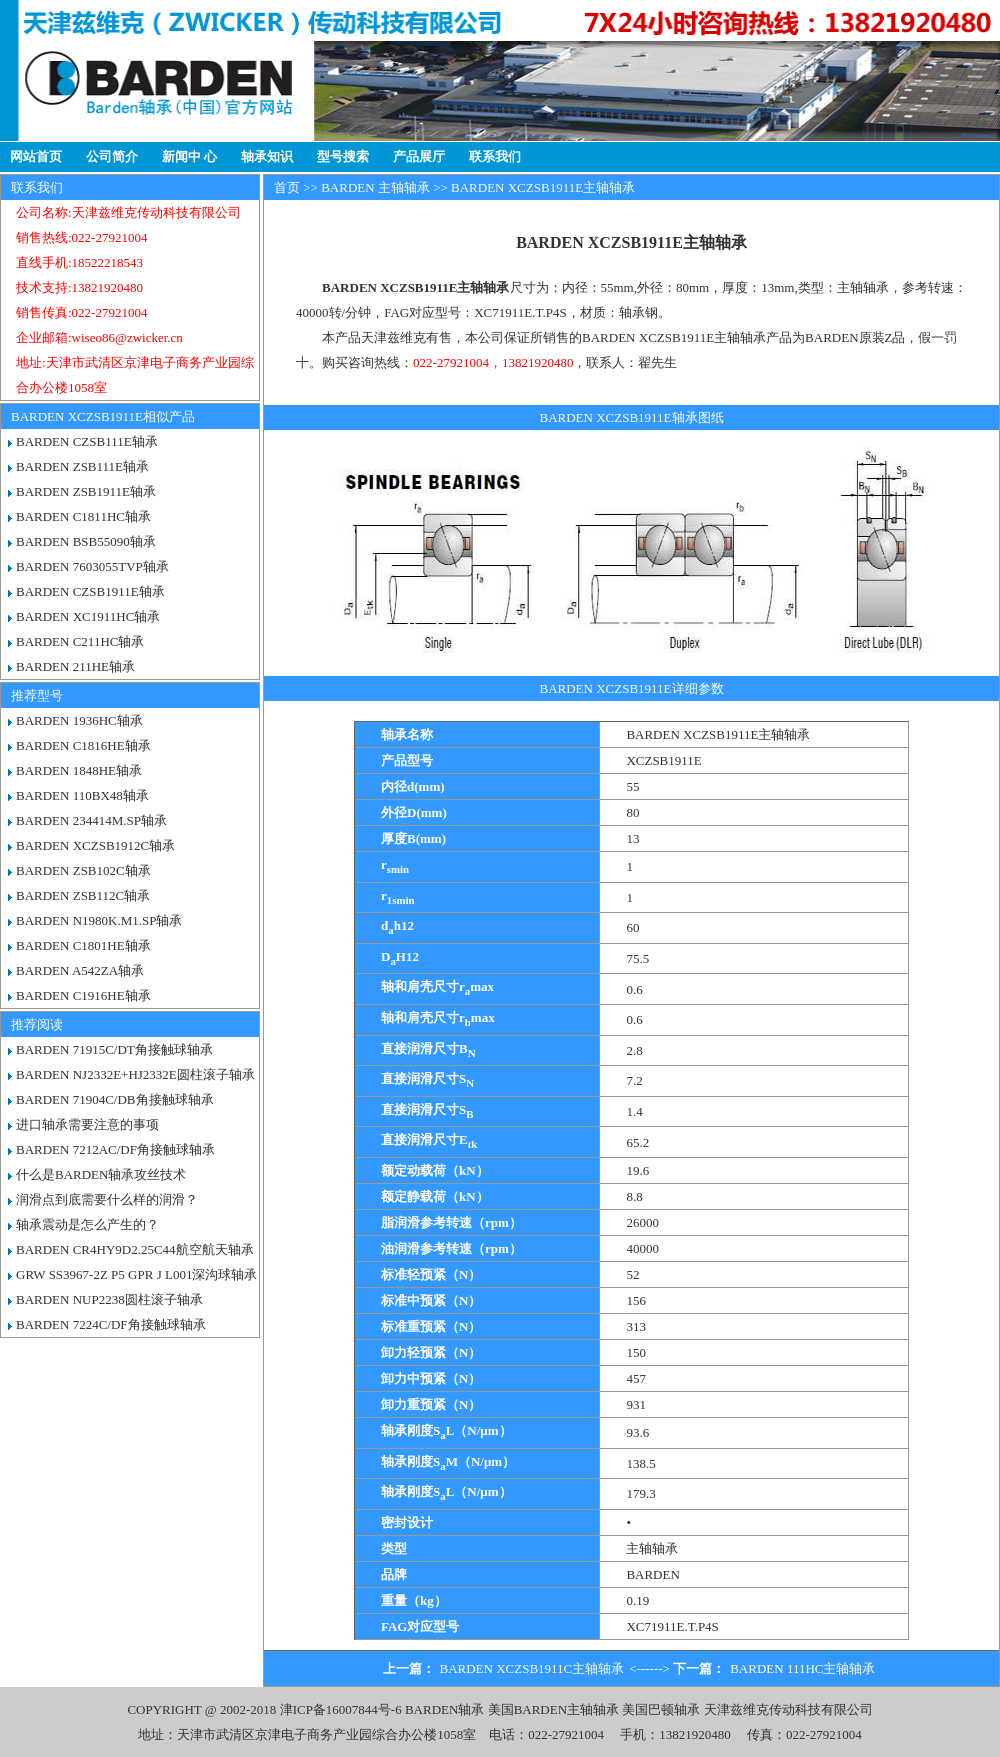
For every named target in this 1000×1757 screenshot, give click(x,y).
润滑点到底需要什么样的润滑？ (107, 1199)
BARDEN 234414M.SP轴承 (91, 820)
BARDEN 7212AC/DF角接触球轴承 (115, 1149)
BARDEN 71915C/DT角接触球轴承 (114, 1049)
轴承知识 (267, 156)
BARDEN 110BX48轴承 (82, 795)
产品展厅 (419, 156)
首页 (287, 187)
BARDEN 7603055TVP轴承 (92, 566)
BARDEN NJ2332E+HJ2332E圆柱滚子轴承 (135, 1074)
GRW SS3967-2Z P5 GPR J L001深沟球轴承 (136, 1274)
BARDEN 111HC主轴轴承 (802, 1668)
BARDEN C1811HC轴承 (83, 516)
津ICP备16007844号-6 (341, 1709)
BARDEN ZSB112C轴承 (83, 895)
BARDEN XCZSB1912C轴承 (95, 845)
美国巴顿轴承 (661, 1709)
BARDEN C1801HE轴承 (83, 945)
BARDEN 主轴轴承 (375, 187)
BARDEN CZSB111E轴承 (87, 441)
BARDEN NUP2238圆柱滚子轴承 (109, 1299)
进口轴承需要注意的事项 (87, 1124)
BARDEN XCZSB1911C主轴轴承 (532, 1668)
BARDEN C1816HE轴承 (83, 745)
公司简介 (112, 156)
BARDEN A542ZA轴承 (80, 970)
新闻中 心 (189, 156)
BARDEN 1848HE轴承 (79, 770)
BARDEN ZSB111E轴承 (82, 466)
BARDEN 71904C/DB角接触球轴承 (115, 1099)
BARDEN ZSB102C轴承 (83, 870)
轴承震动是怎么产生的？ (87, 1224)
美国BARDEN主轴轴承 (553, 1709)
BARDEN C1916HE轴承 (83, 995)
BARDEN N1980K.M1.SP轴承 (99, 920)
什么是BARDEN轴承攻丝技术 (101, 1174)
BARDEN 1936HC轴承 (79, 720)
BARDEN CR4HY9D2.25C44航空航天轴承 (135, 1249)
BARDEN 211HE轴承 (75, 666)
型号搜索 (343, 156)
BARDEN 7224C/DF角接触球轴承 (111, 1324)
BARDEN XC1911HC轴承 (88, 616)
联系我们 (495, 156)
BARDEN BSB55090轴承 (86, 541)
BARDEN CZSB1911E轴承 (90, 591)
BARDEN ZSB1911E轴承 (86, 491)
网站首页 (36, 156)
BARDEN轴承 (444, 1709)
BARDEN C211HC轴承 (80, 641)
